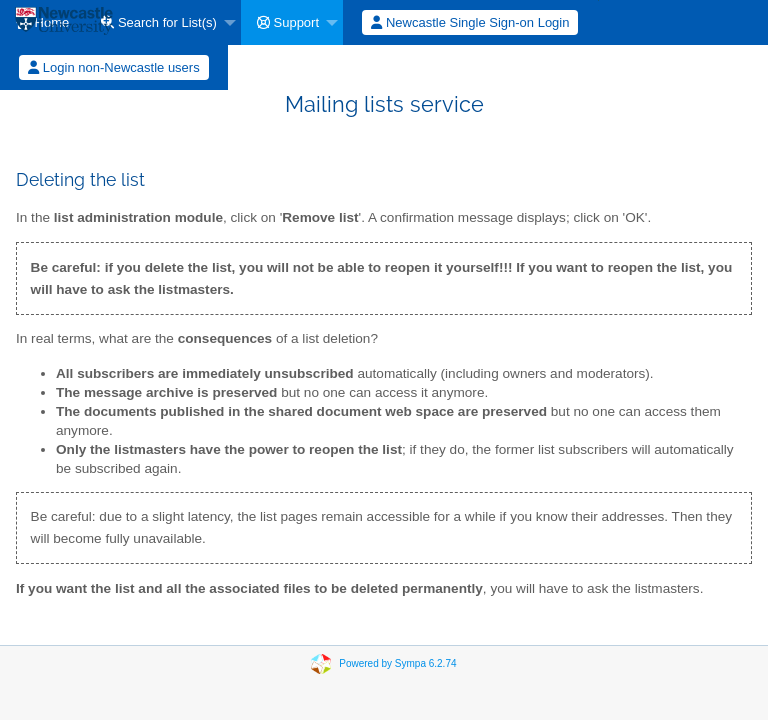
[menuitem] (163, 22)
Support (288, 22)
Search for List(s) (159, 22)
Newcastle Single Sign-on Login (470, 22)
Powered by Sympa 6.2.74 (397, 663)
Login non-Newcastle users (113, 67)
